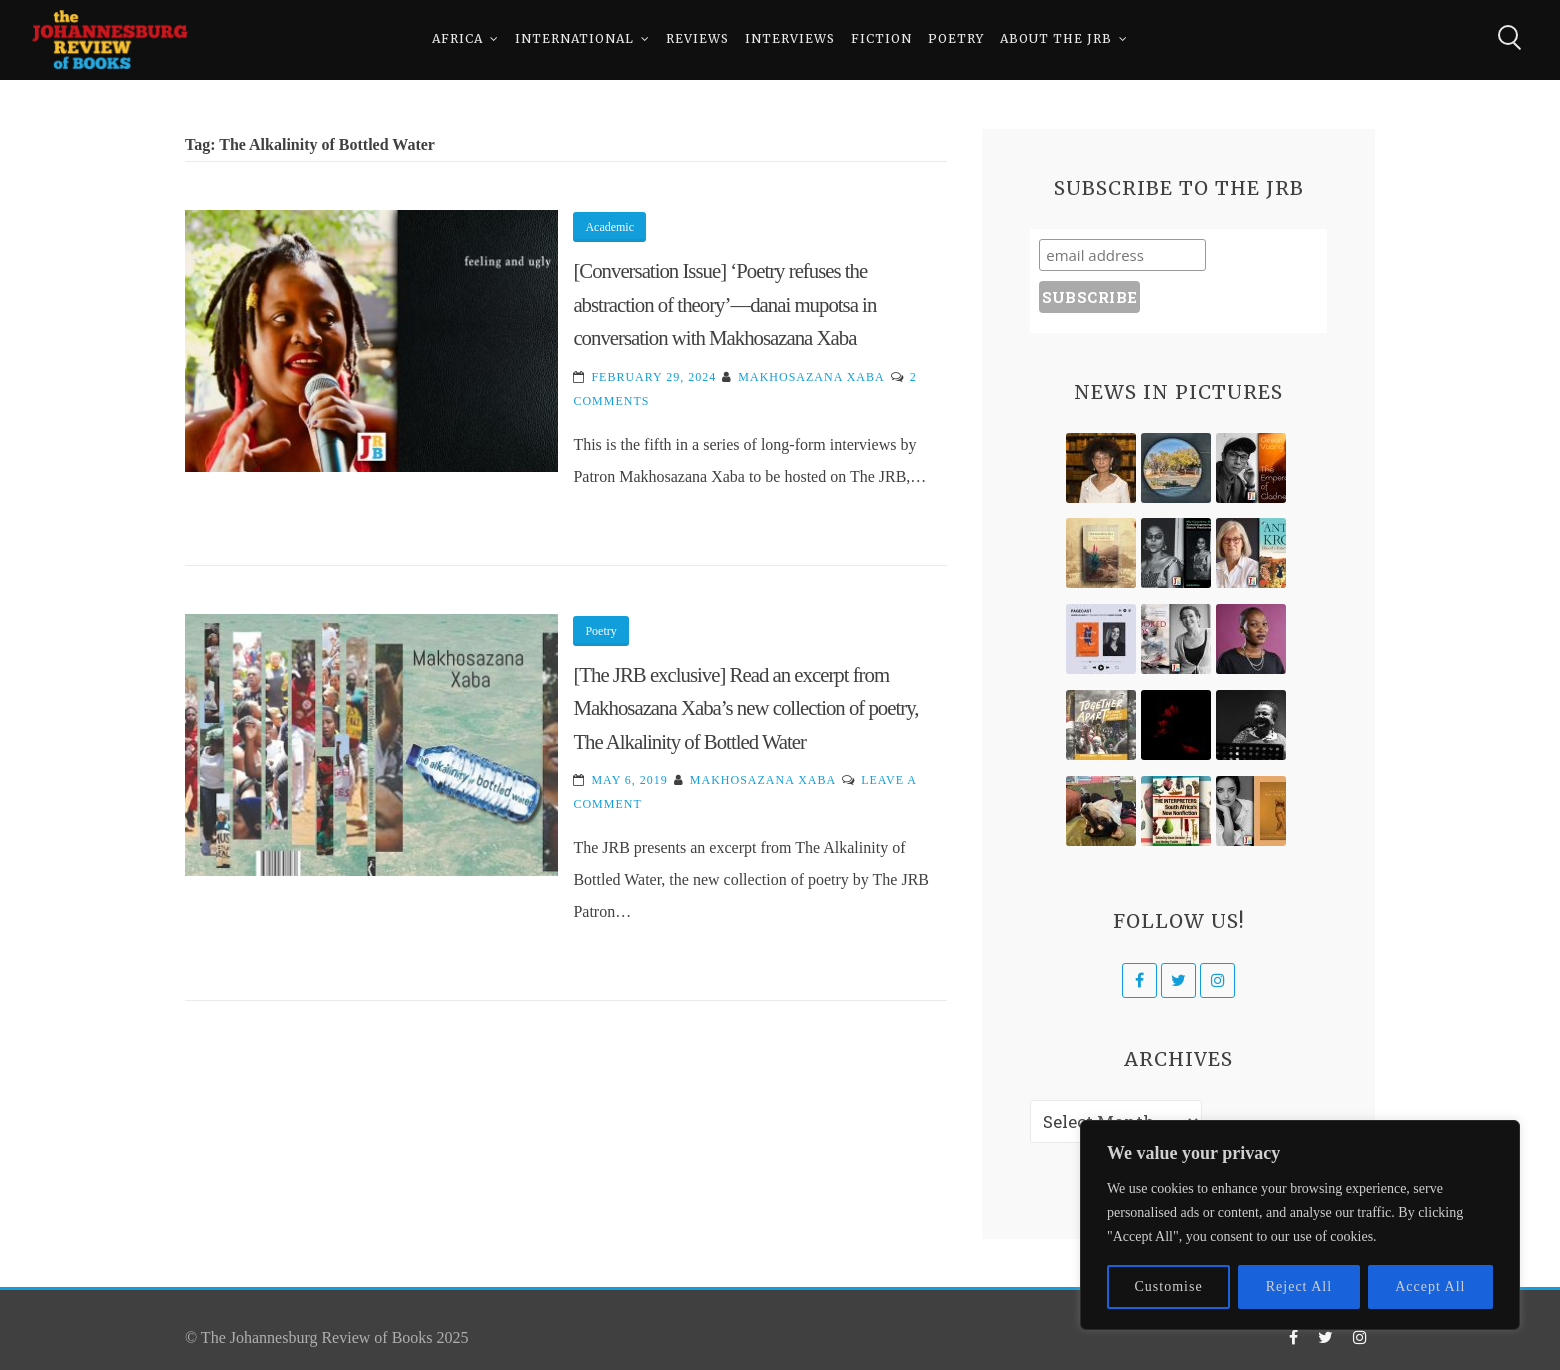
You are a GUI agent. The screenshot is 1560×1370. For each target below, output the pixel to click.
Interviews (790, 39)
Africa (457, 39)
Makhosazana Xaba (811, 377)
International (574, 39)
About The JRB (1056, 39)
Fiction (881, 39)
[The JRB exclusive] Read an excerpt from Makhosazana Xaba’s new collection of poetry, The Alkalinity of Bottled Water (745, 708)
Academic (609, 227)
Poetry (956, 39)
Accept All (1430, 1286)
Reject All (1299, 1286)
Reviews (697, 39)
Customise (1169, 1286)
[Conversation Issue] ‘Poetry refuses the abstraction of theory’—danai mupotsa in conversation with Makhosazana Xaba (724, 304)
